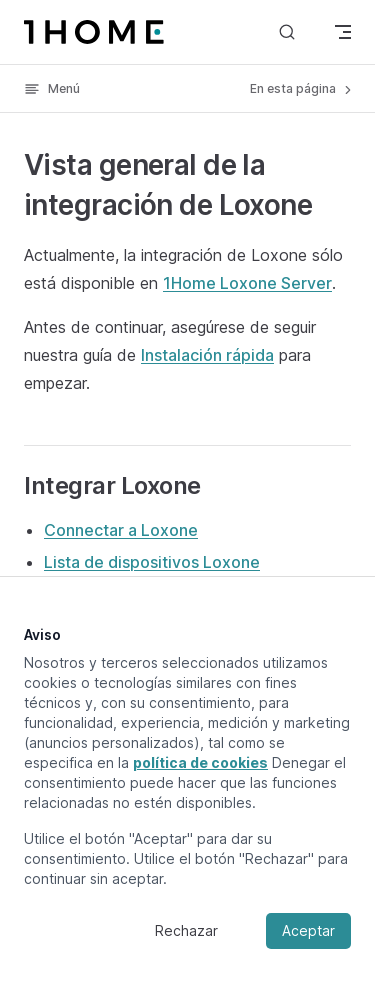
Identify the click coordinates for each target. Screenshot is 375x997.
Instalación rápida (207, 355)
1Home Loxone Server (247, 283)
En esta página (302, 89)
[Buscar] (287, 31)
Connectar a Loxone (121, 530)
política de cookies (200, 762)
